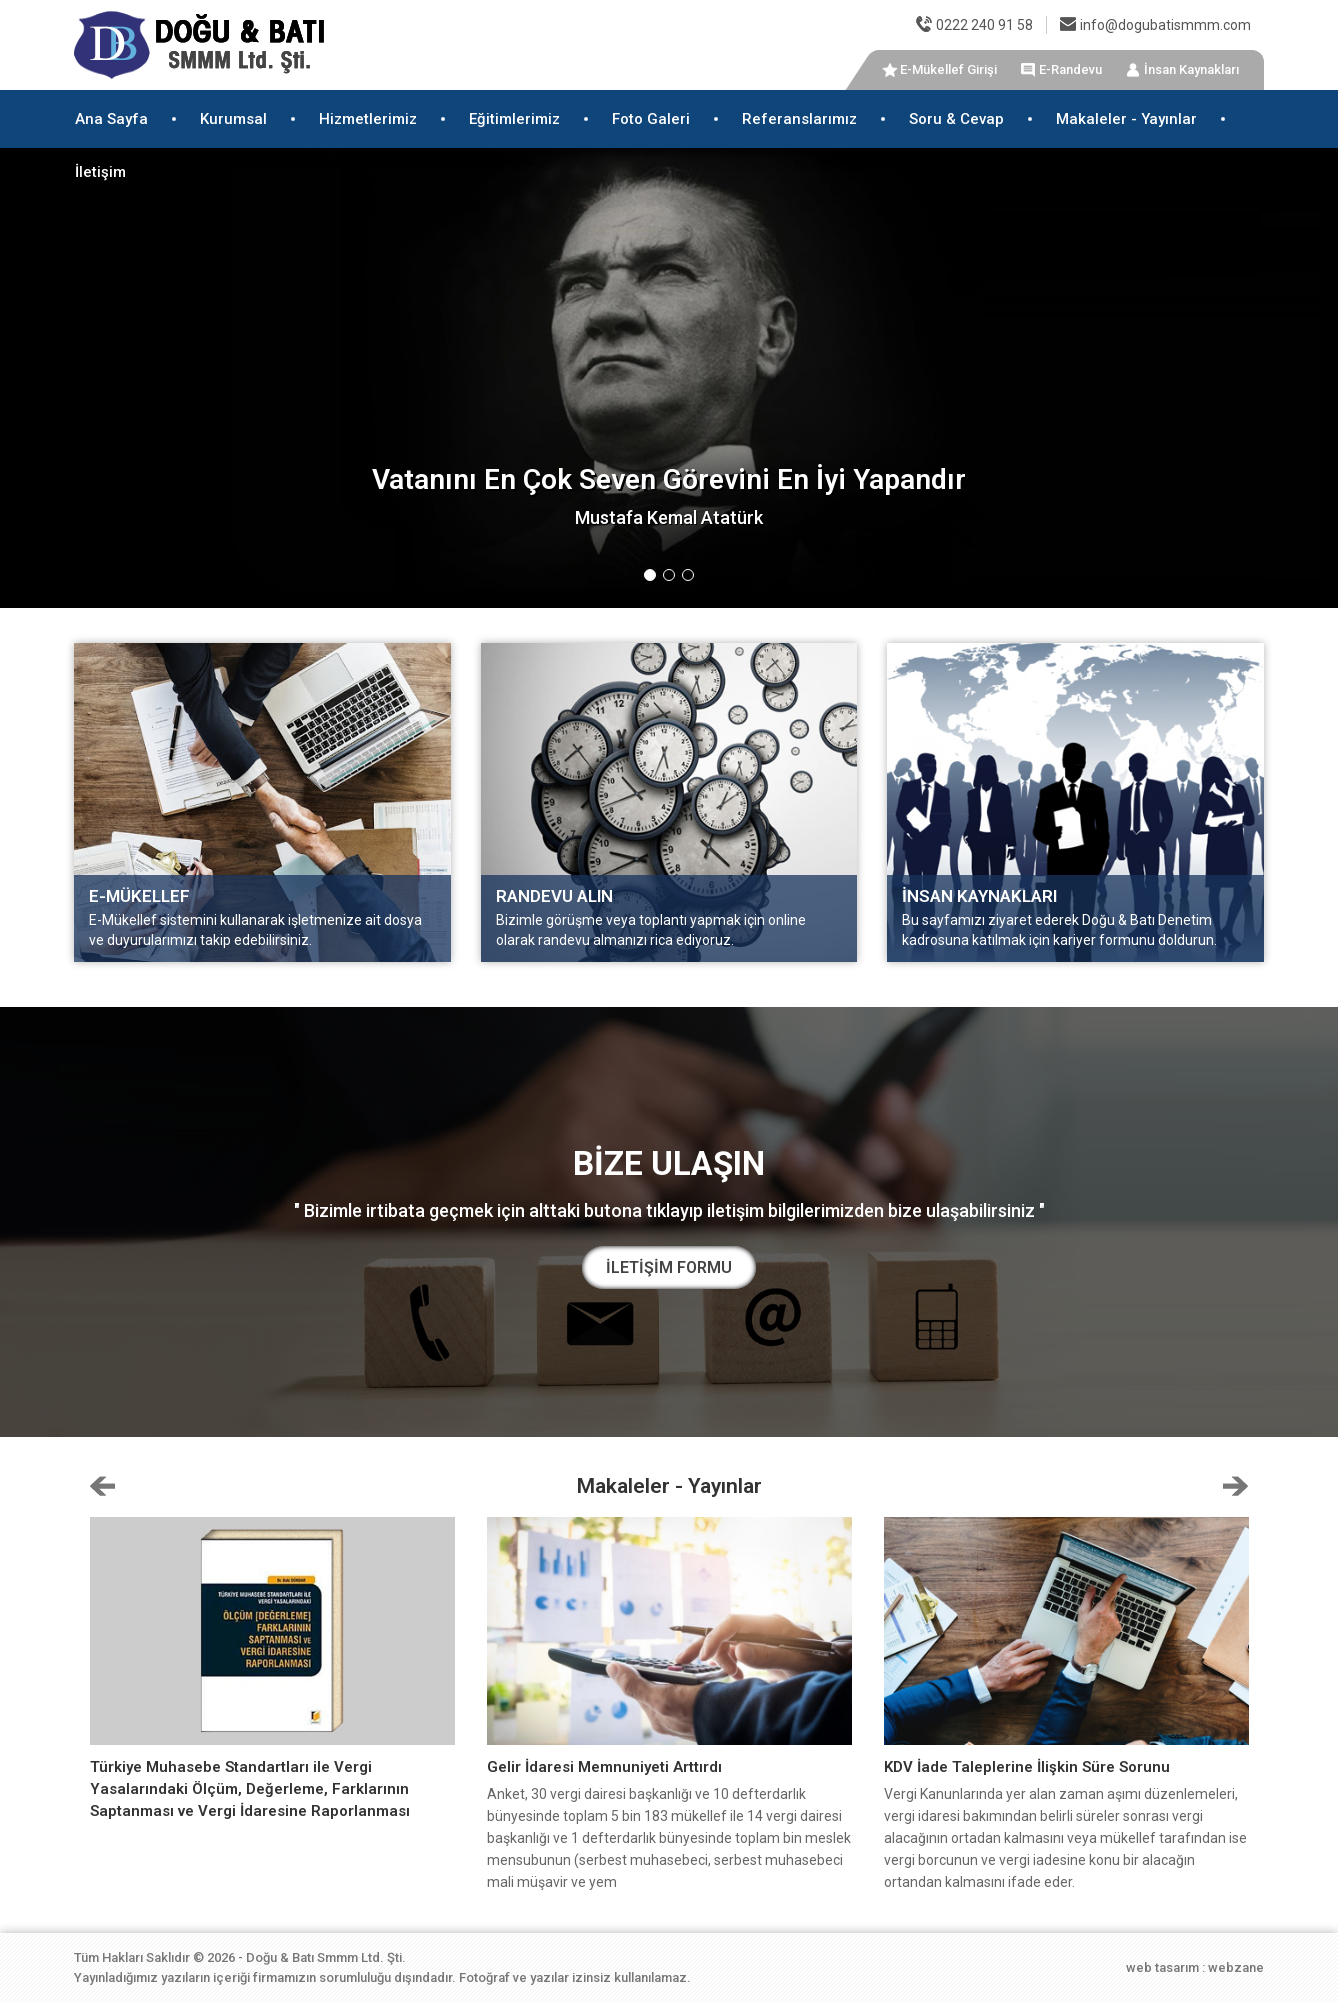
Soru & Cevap (956, 119)
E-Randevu (1070, 69)
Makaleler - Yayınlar (1126, 119)
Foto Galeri (651, 119)
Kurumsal (233, 119)
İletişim (100, 172)
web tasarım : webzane (1195, 1967)
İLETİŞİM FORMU (669, 1267)
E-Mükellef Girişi (948, 69)
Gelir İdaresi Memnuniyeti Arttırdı (604, 1767)
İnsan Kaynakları (1191, 69)
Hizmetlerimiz (368, 119)
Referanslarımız (799, 119)
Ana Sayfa (111, 119)
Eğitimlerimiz (514, 119)
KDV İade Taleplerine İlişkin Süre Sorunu (1027, 1767)
